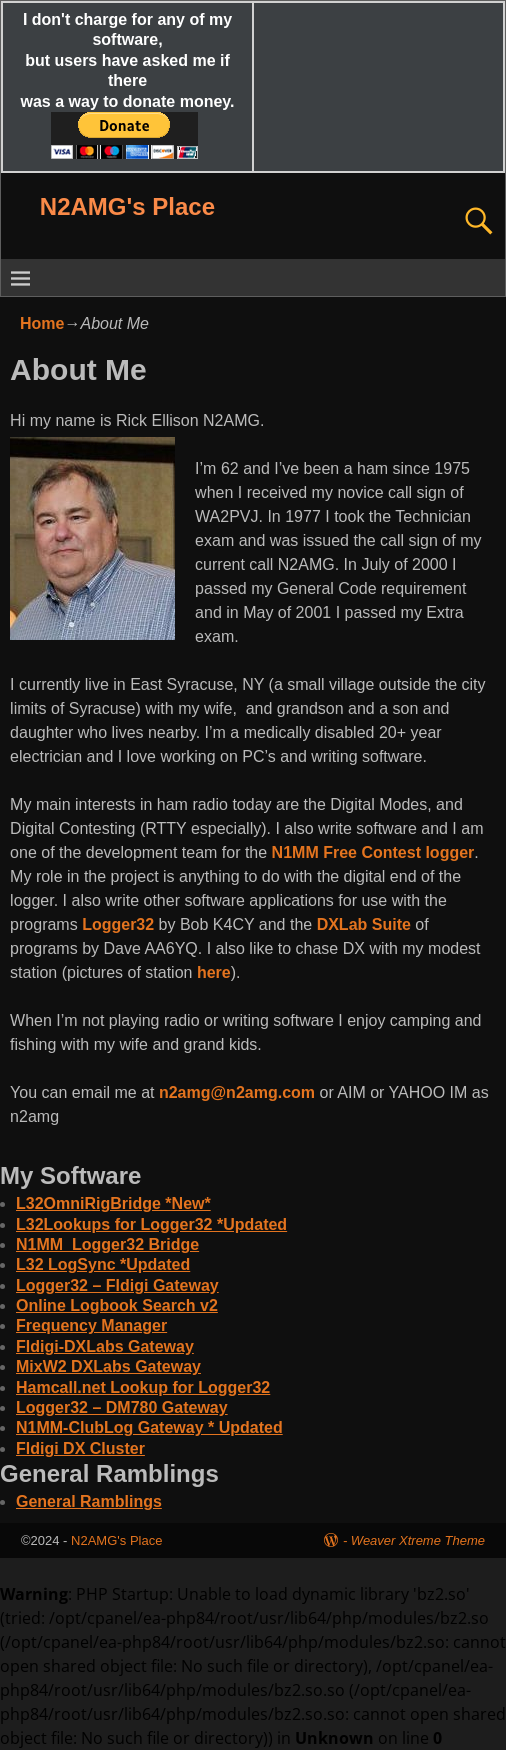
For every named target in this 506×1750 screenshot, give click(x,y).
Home (42, 323)
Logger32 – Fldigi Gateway (117, 1285)
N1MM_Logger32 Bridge (107, 1244)
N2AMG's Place (127, 206)
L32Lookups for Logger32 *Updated (151, 1224)
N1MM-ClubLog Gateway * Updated (149, 1427)
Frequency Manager (91, 1325)
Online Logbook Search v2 (117, 1305)
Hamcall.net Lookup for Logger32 (143, 1387)
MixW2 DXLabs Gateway (108, 1366)
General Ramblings (89, 1501)
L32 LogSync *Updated (103, 1264)
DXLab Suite (364, 924)
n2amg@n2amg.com (237, 1092)
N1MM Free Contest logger (373, 852)
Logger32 (118, 924)
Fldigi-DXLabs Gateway (105, 1346)
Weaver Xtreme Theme (418, 1540)
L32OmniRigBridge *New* (113, 1203)
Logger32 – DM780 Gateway (122, 1407)
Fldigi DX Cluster (80, 1448)
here (214, 972)
